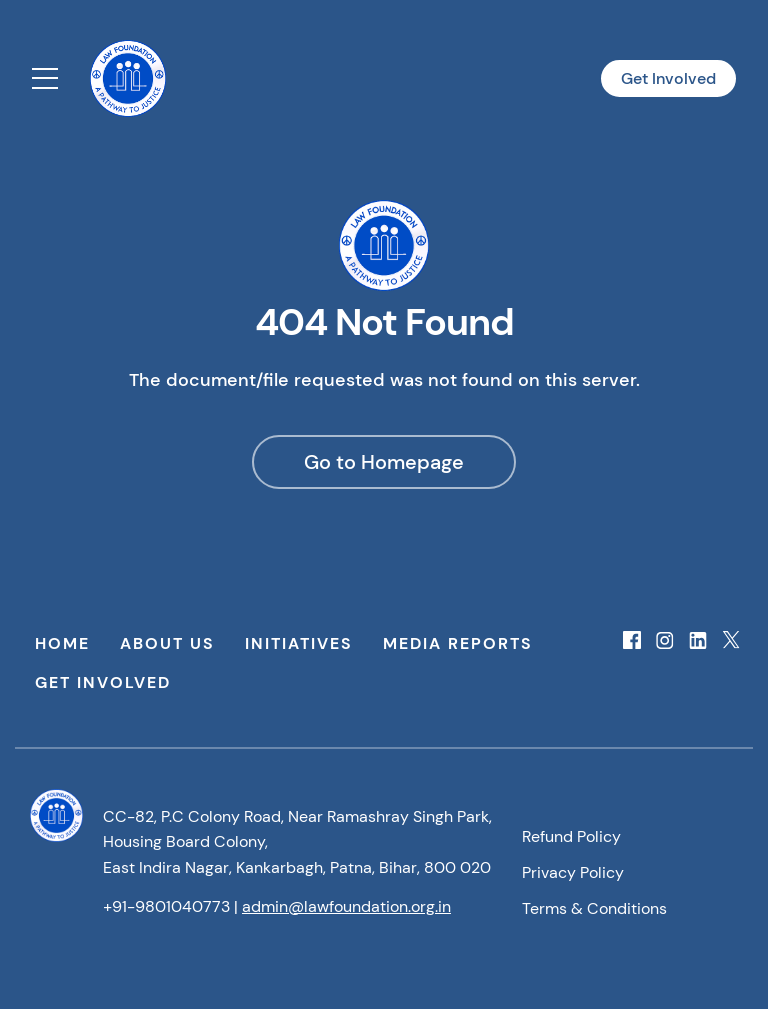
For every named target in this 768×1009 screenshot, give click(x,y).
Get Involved (668, 78)
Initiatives (299, 643)
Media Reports (458, 643)
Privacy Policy (573, 872)
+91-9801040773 (166, 906)
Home (62, 643)
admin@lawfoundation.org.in (346, 906)
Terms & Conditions (594, 908)
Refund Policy (571, 836)
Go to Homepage (384, 462)
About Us (167, 643)
